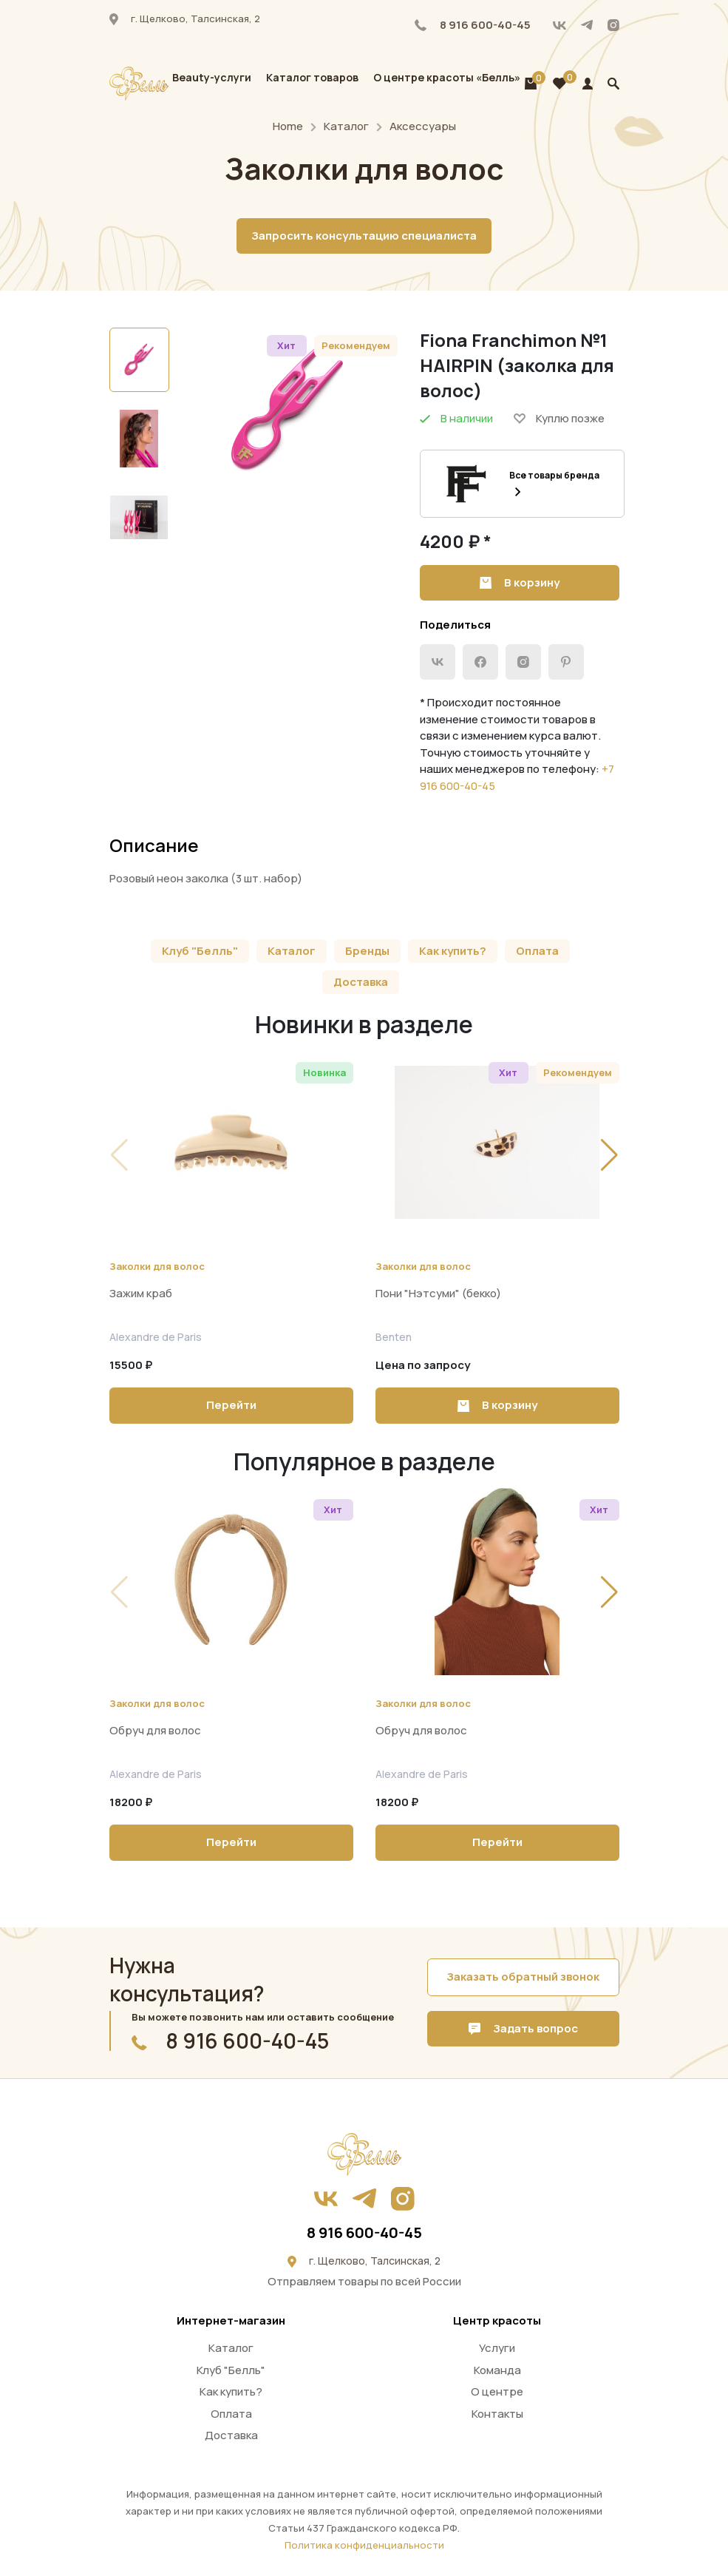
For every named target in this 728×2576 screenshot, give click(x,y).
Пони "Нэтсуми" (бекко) (438, 1293)
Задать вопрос (523, 2028)
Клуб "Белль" (200, 951)
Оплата (537, 951)
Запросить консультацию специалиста (364, 235)
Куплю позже (559, 418)
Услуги (497, 2348)
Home (288, 126)
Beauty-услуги (211, 77)
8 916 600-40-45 (473, 25)
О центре (497, 2391)
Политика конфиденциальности (364, 2545)
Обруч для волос (155, 1730)
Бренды (367, 951)
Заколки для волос (157, 1266)
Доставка (360, 982)
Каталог (346, 126)
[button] (609, 1155)
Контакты (497, 2413)
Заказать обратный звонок (522, 1976)
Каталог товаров (312, 77)
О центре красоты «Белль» (446, 77)
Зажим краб (140, 1293)
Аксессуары (422, 126)
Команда (497, 2370)
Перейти (231, 1405)
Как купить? (452, 951)
